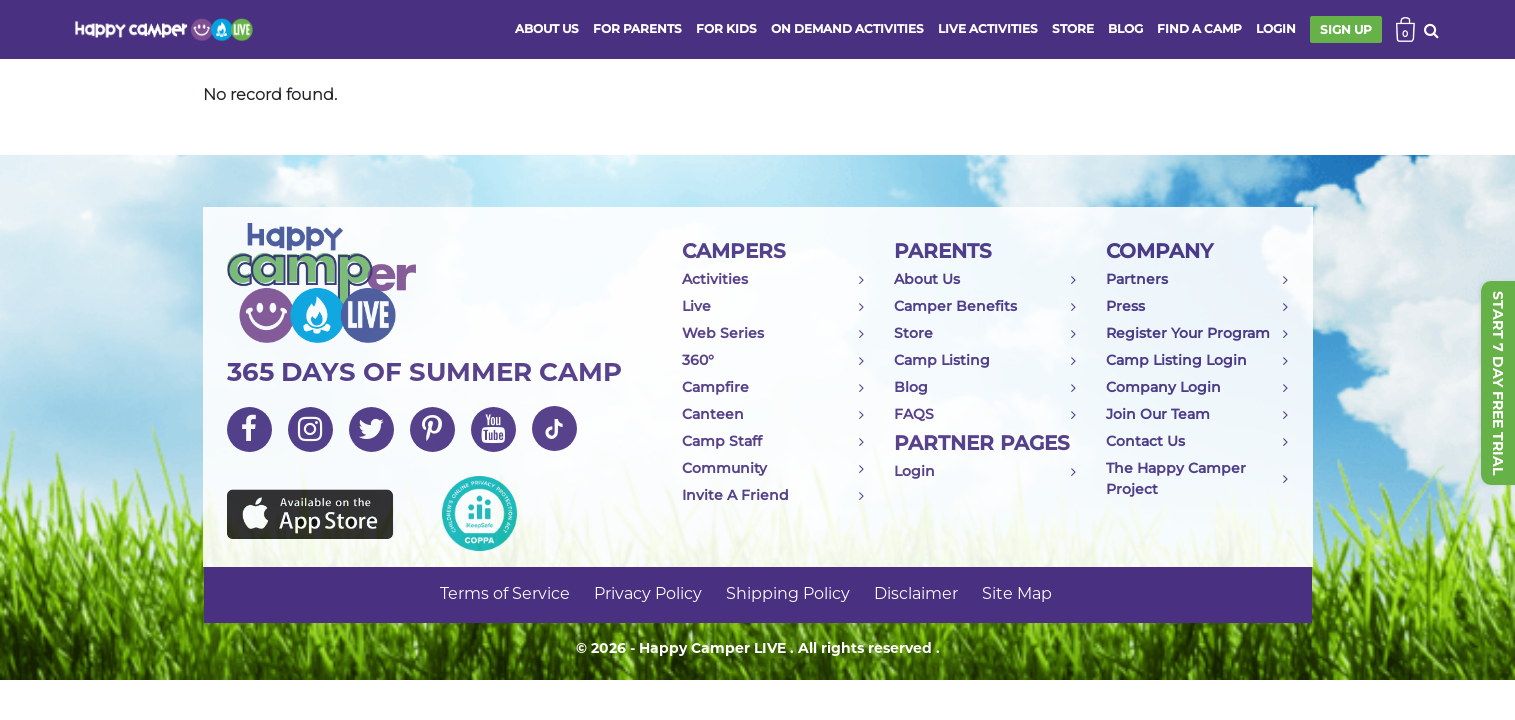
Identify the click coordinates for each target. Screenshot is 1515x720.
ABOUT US (547, 28)
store (1073, 28)
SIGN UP (1346, 29)
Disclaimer (916, 595)
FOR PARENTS (637, 28)
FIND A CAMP (1199, 28)
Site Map (1017, 595)
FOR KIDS (726, 28)
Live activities (988, 28)
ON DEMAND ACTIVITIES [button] (847, 28)
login (1276, 28)
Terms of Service (505, 595)
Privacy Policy (648, 595)
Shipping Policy (788, 595)
